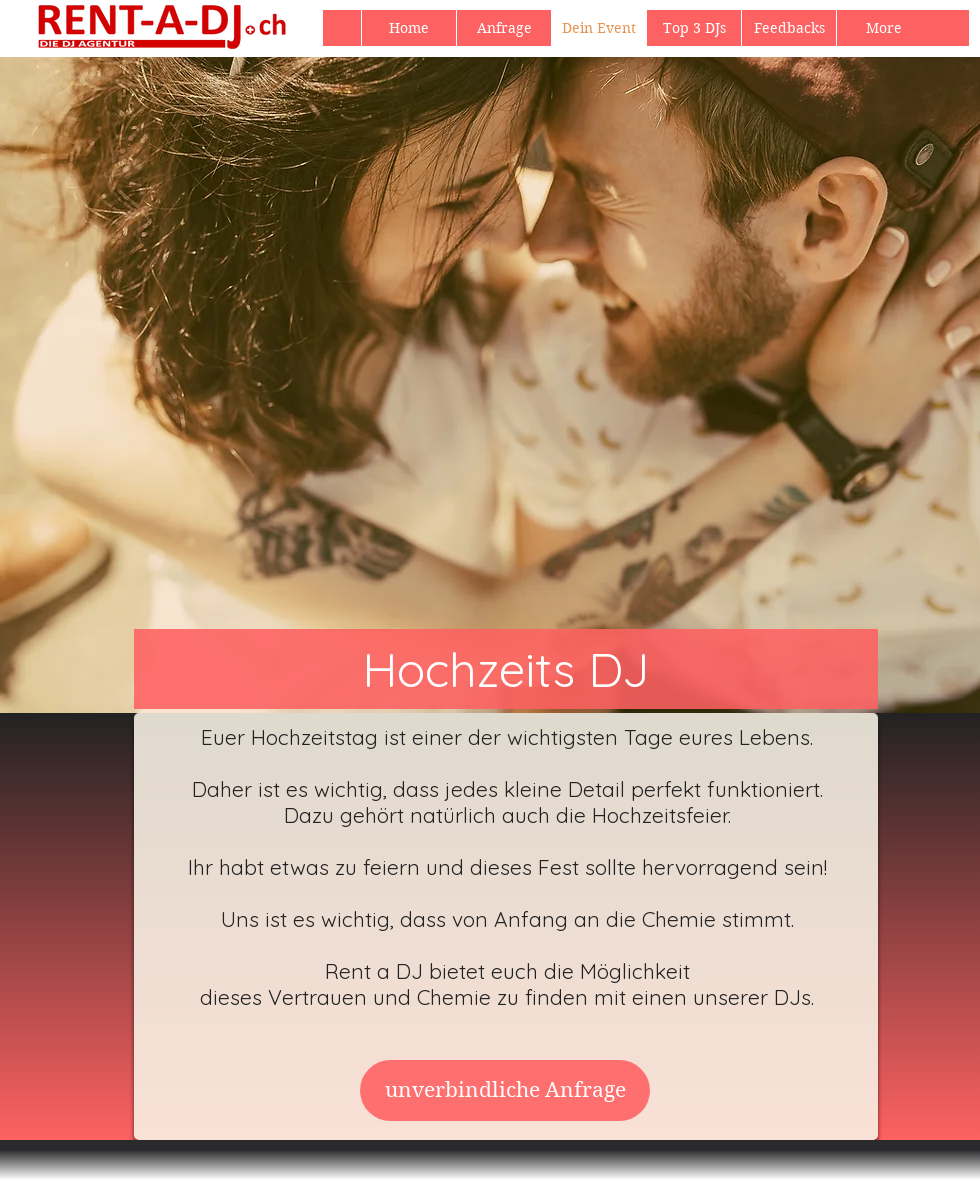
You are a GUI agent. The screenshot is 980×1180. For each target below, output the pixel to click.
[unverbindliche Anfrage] (505, 1090)
